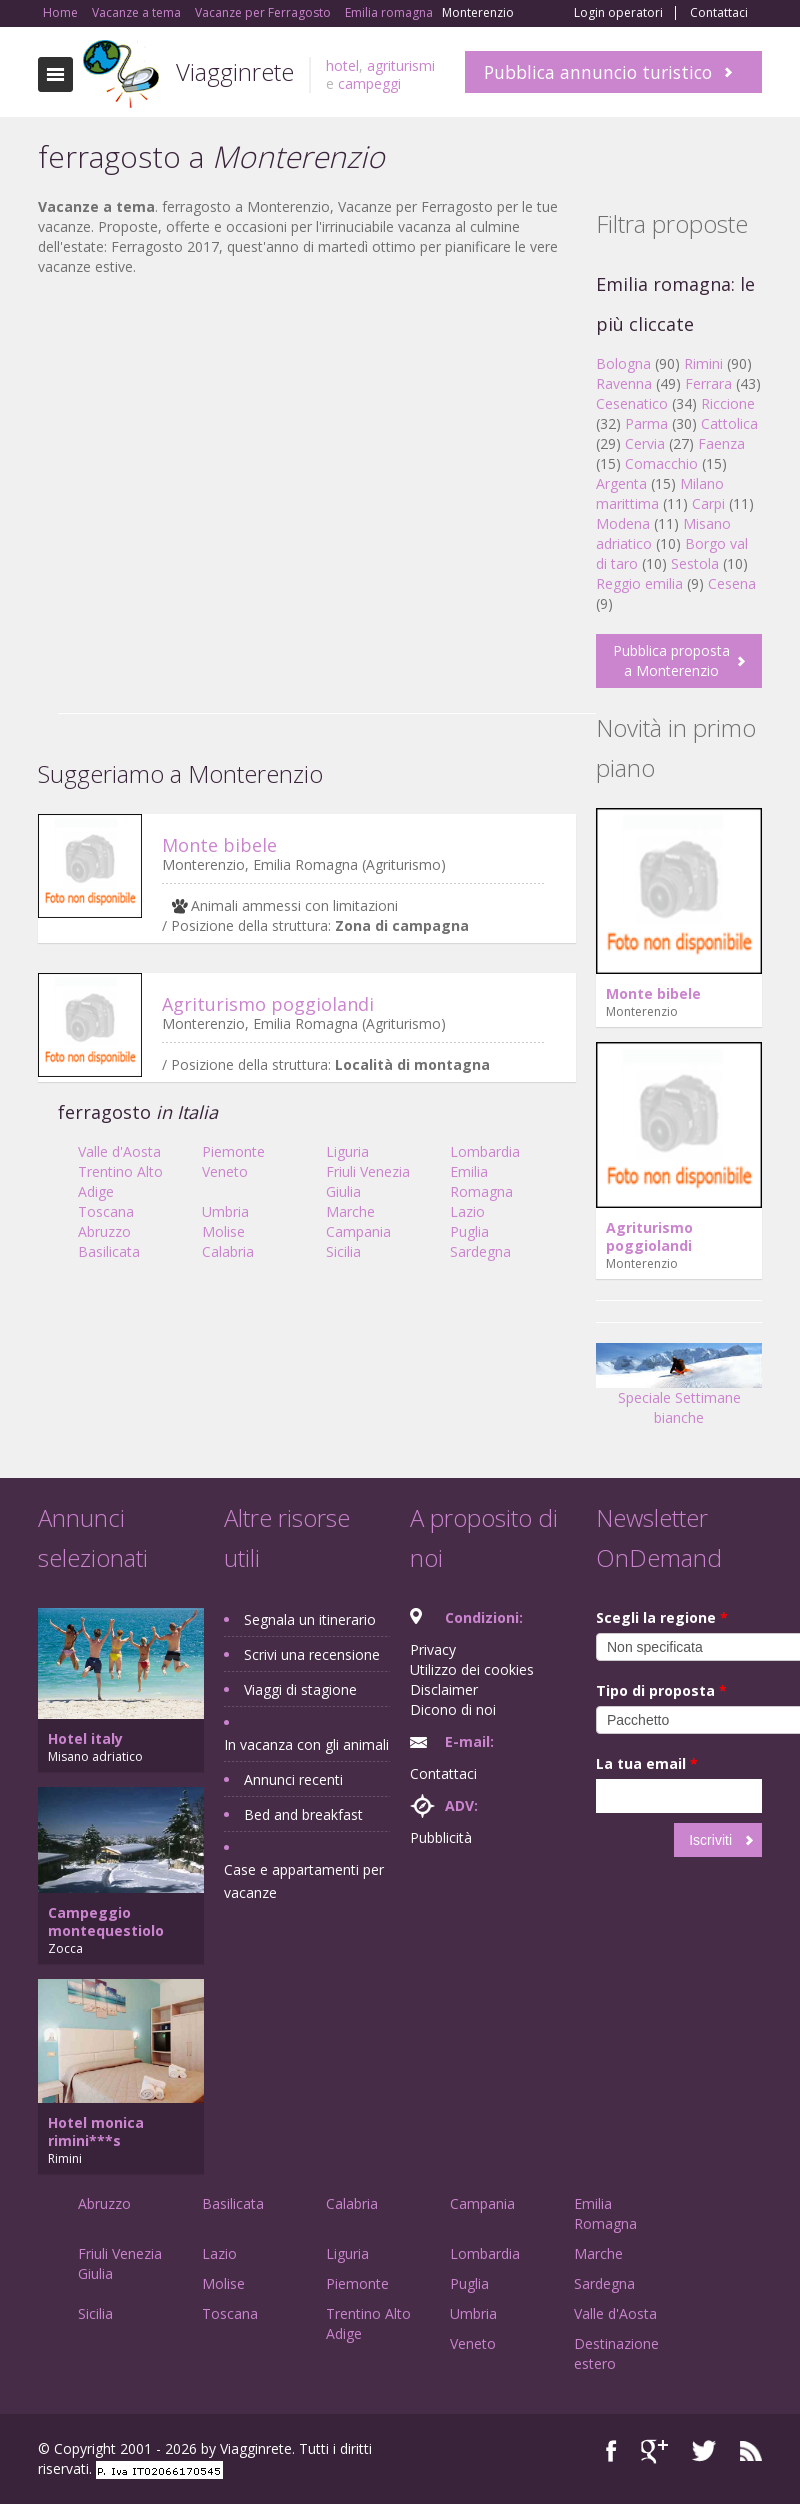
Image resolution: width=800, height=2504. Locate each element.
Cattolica (729, 423)
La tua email (647, 1763)
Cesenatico (632, 403)
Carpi (708, 503)
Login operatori (618, 13)
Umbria (225, 1211)
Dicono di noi (453, 1709)
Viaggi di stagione (300, 1689)
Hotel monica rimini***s (96, 2131)
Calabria (228, 1251)
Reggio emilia (639, 583)
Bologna (623, 363)
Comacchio (661, 463)
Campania (358, 1231)
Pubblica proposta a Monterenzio (671, 660)
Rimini (703, 363)
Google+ (654, 2451)
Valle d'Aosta (119, 1151)
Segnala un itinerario (310, 1619)
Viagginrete (235, 71)
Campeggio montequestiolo (106, 1921)
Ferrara (708, 383)
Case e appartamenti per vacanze (304, 1881)
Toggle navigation (55, 74)
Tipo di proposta (661, 1690)
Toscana (106, 1211)
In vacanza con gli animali (306, 1744)
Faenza (721, 443)
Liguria (347, 1151)
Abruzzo (104, 1231)
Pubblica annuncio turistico (598, 72)
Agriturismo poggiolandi (268, 1004)
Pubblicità (441, 1837)
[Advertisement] (307, 437)
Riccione (728, 403)
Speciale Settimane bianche (679, 1391)
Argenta (621, 483)
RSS (751, 2451)
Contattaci (719, 13)
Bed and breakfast (303, 1814)
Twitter (704, 2451)
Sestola (695, 563)
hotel (342, 65)
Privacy (433, 1649)
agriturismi (401, 65)
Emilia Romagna (481, 1181)
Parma (646, 423)
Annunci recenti (293, 1779)
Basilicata (109, 1251)
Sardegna (480, 1251)
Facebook (611, 2451)
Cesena (732, 583)
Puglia (469, 1231)
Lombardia (485, 1151)
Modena (623, 523)
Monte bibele (219, 845)
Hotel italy (85, 1738)
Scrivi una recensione (312, 1654)
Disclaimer (444, 1689)
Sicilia (343, 1251)
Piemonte (233, 1151)
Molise (223, 1231)
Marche (350, 1211)
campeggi (369, 83)
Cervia (645, 443)
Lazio (467, 1211)
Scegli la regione (662, 1617)
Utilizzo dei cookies (472, 1669)
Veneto (225, 1171)
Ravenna (624, 383)
